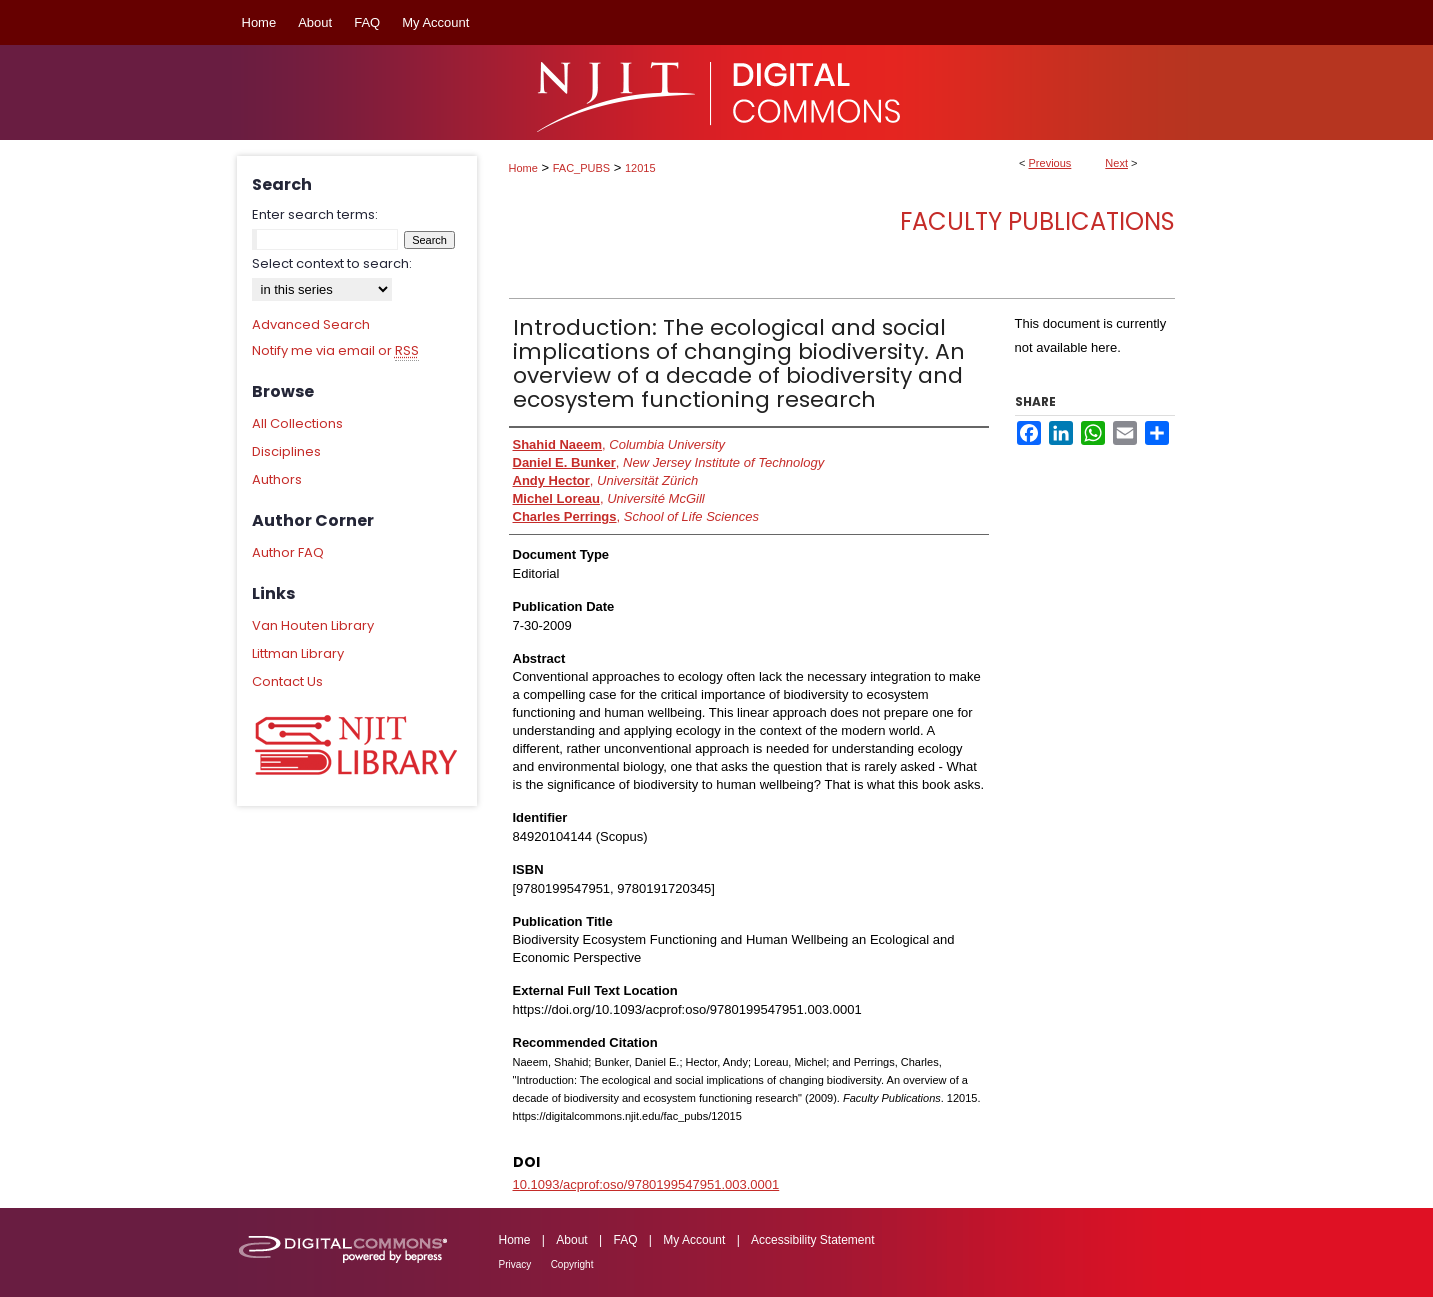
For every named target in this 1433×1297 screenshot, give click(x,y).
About (571, 1240)
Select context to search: (332, 263)
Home (523, 168)
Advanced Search (311, 324)
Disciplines (286, 451)
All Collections (297, 423)
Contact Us (287, 681)
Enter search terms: (315, 214)
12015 (640, 168)
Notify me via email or (335, 351)
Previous (1050, 163)
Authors (277, 479)
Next (1116, 163)
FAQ (625, 1240)
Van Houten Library (313, 625)
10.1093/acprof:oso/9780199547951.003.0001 (646, 1184)
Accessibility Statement (812, 1240)
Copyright (572, 1264)
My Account (694, 1240)
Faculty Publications (1037, 221)
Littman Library (298, 653)
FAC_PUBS (581, 168)
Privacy (515, 1264)
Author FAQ (288, 552)
